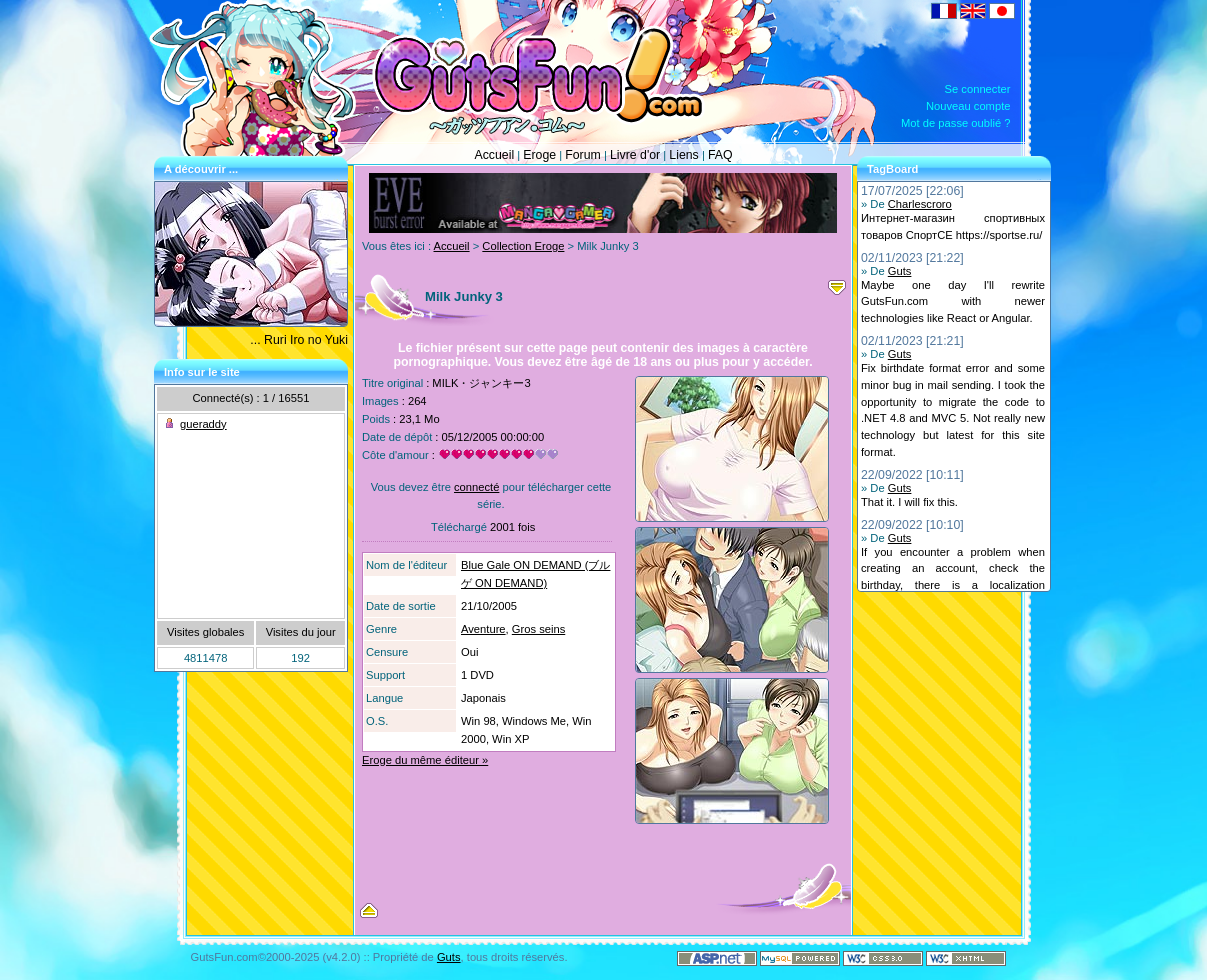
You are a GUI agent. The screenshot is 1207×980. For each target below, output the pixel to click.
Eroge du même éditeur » (425, 760)
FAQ (720, 155)
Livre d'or (635, 155)
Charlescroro (920, 204)
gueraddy (203, 424)
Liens (683, 155)
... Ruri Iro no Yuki (299, 340)
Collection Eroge (523, 246)
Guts (900, 271)
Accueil (494, 155)
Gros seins (538, 629)
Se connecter (978, 89)
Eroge (539, 155)
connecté (476, 487)
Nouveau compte (968, 106)
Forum (583, 155)
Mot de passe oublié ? (955, 123)
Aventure (483, 629)
